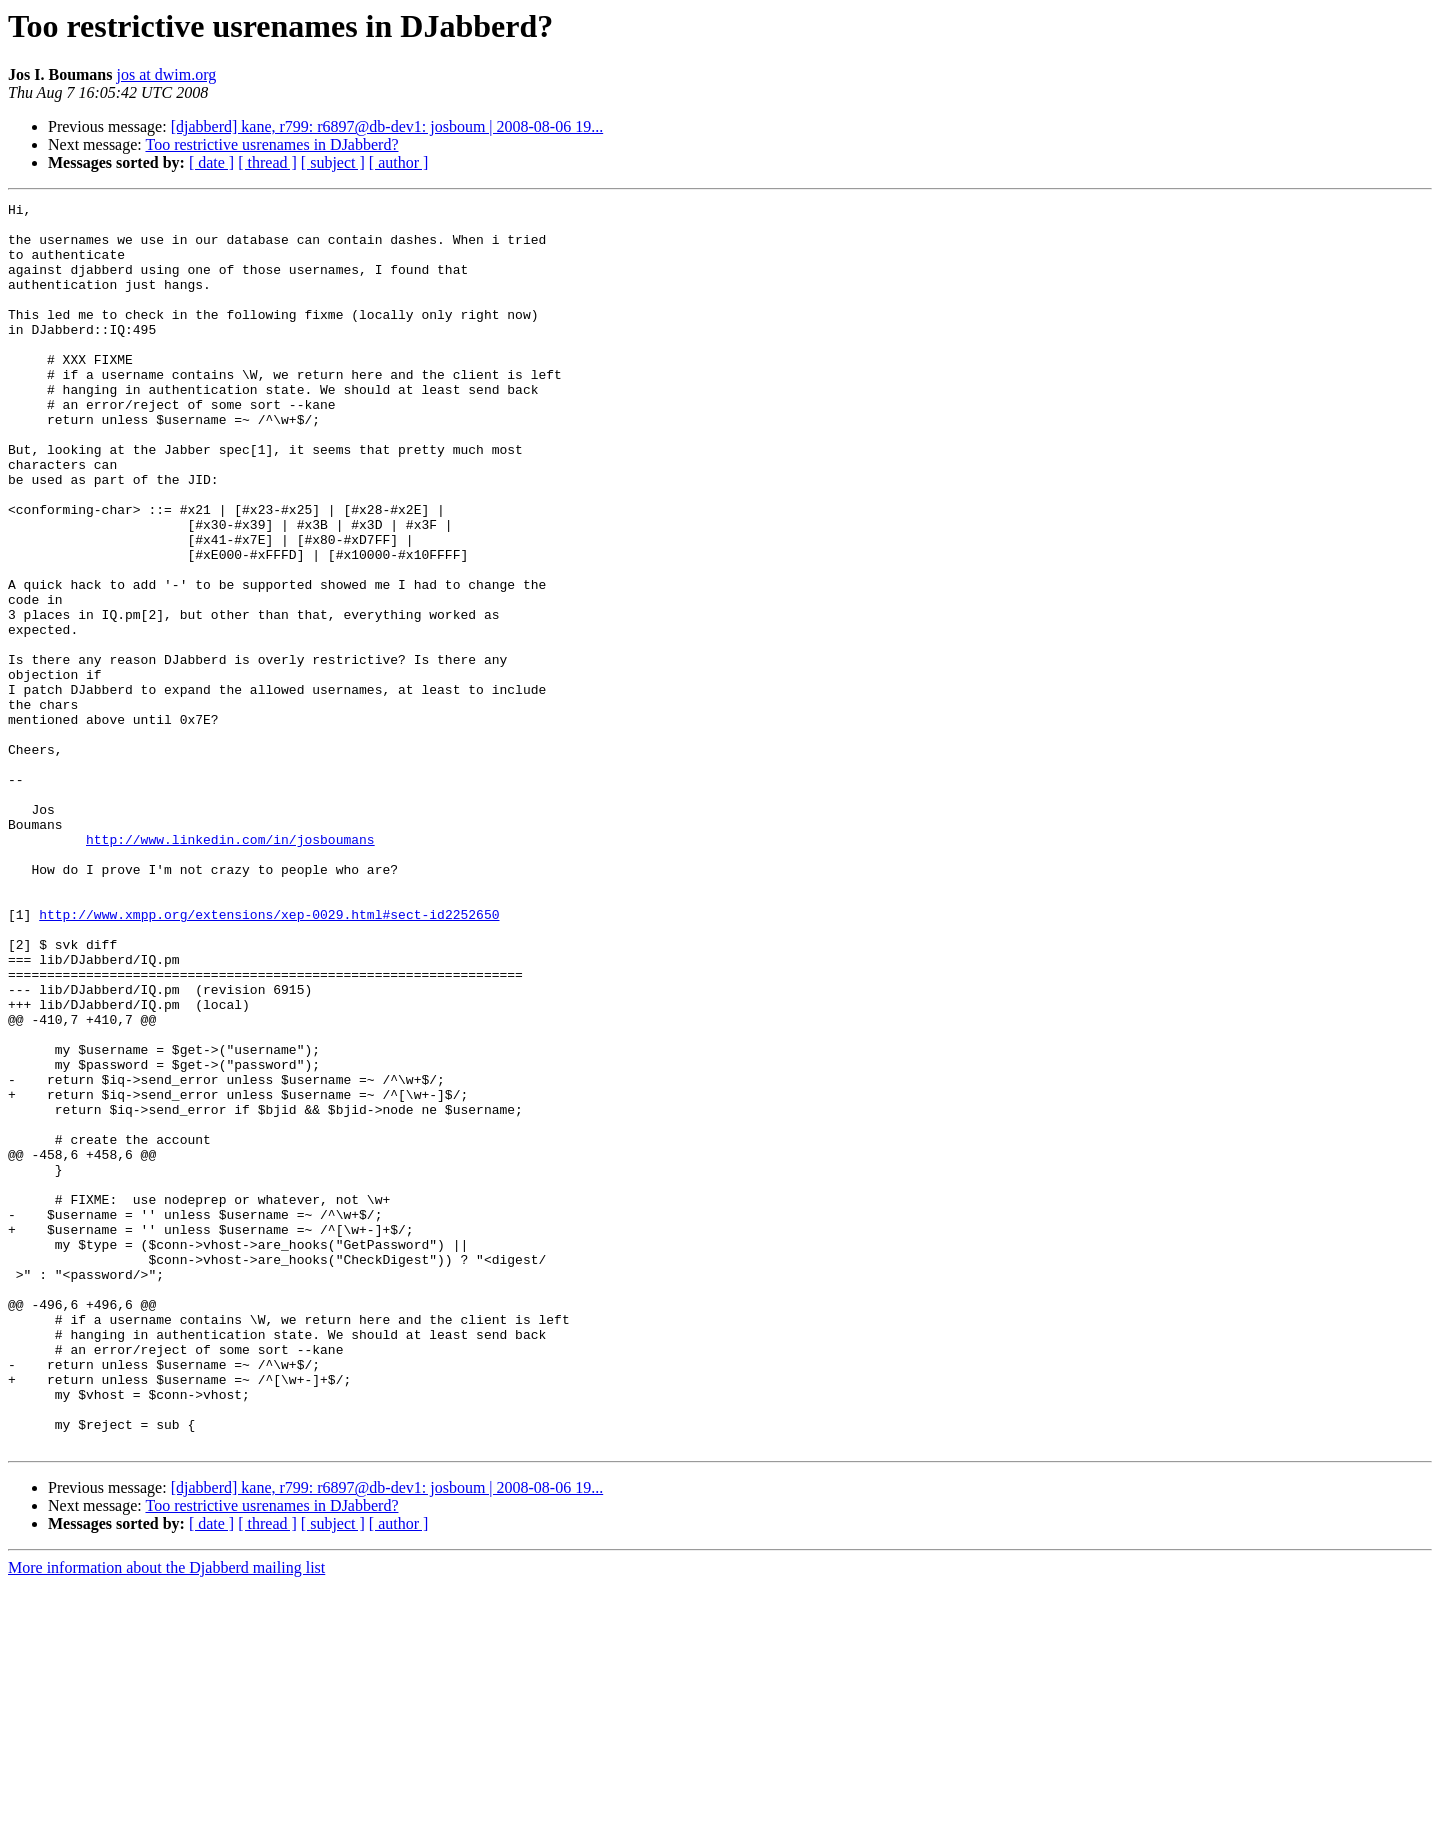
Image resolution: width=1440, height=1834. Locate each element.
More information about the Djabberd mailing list (166, 1816)
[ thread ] (267, 162)
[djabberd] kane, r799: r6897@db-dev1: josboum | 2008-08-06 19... (387, 126)
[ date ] (211, 162)
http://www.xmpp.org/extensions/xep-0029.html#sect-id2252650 (269, 1058)
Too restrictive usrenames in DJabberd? (271, 144)
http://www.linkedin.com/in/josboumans (230, 968)
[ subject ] (333, 162)
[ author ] (399, 162)
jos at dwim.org (166, 74)
